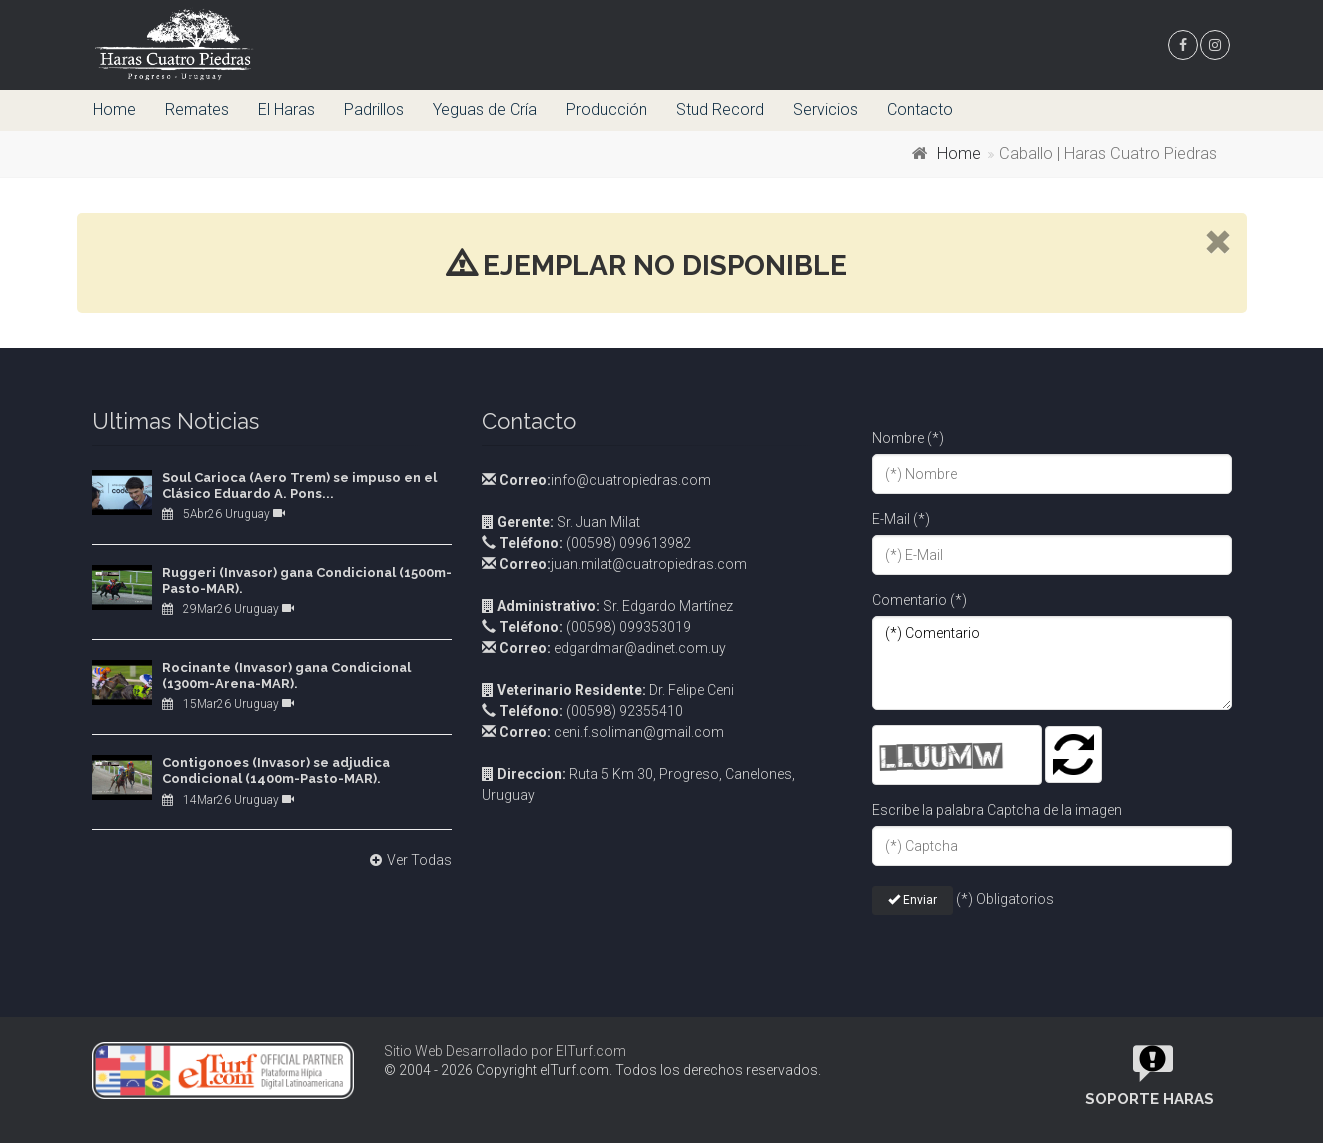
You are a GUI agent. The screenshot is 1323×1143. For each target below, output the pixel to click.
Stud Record (720, 109)
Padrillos (374, 109)
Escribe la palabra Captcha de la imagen (997, 810)
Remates (197, 109)
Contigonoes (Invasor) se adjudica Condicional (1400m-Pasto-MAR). (276, 770)
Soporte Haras (1149, 1099)
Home (114, 109)
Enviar (912, 900)
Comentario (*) (919, 600)
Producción (606, 109)
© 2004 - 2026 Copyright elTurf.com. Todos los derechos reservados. (602, 1070)
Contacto (920, 109)
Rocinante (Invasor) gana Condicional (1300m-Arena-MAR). (286, 675)
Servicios (825, 109)
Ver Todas (408, 860)
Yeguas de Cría (485, 109)
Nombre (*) (908, 438)
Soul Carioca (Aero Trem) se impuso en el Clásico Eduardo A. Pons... (299, 485)
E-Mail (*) (901, 519)
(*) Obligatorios (1005, 899)
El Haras (286, 109)
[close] (1218, 244)
